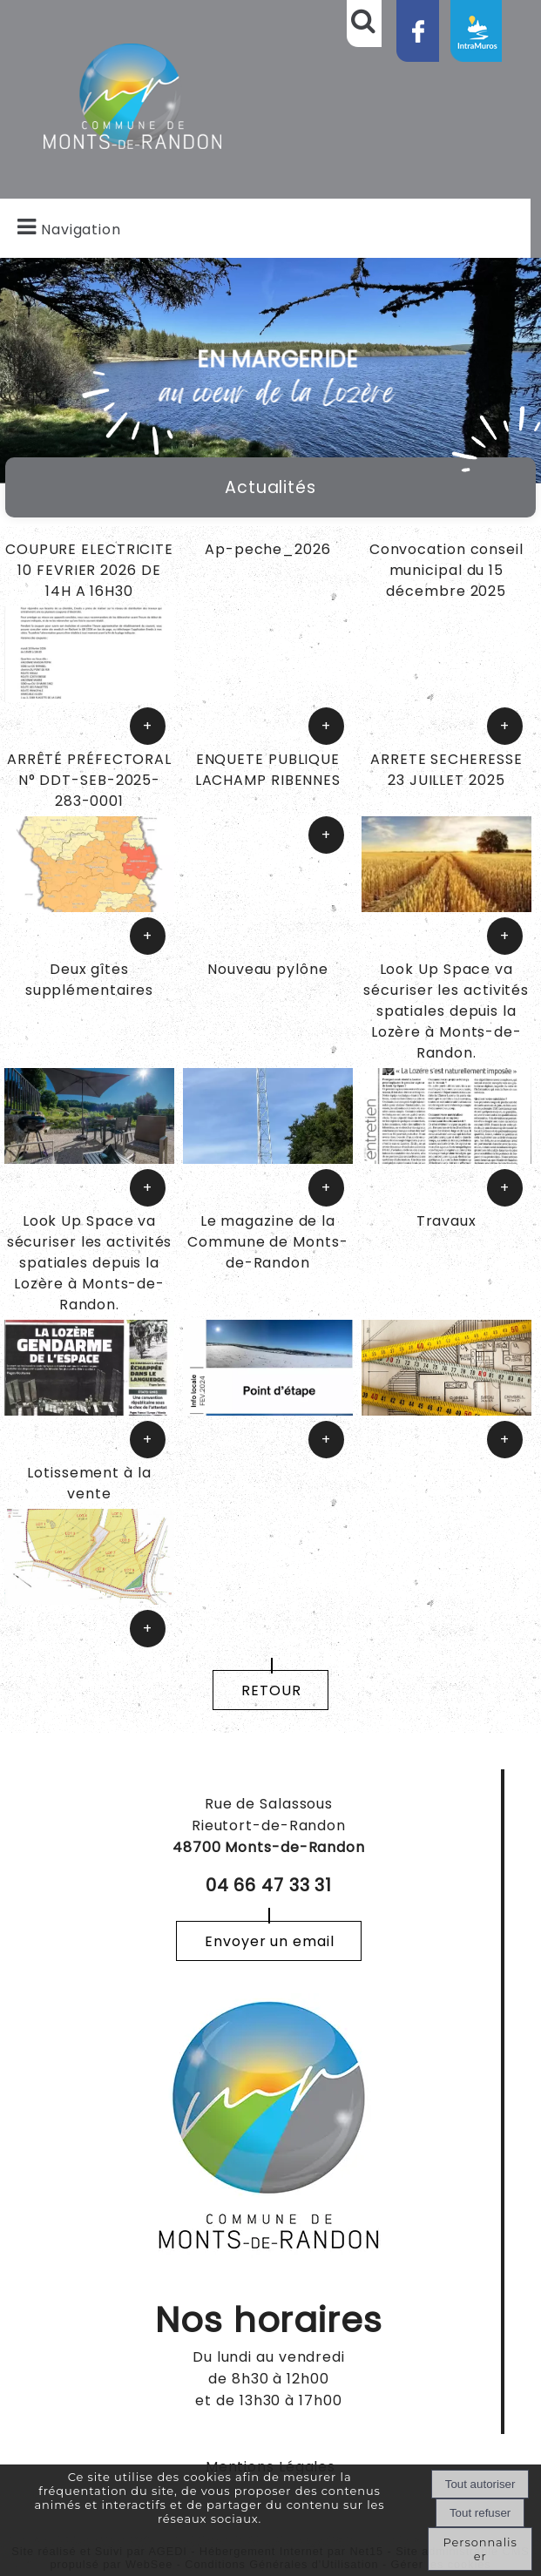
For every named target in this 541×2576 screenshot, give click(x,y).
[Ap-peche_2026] (268, 572)
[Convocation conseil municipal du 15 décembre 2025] (446, 572)
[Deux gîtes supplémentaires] (89, 1013)
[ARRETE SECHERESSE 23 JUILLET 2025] (446, 772)
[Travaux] (446, 1265)
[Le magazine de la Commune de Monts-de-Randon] (268, 1265)
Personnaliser (480, 2549)
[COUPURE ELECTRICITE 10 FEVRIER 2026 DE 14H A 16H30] (89, 572)
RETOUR (271, 1690)
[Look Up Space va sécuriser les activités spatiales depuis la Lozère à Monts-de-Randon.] (446, 1013)
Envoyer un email (269, 1941)
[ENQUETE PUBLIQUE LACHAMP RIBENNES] (268, 782)
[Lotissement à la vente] (89, 1486)
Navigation (81, 230)
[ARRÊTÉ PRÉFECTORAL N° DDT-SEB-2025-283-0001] (89, 782)
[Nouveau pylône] (268, 1013)
